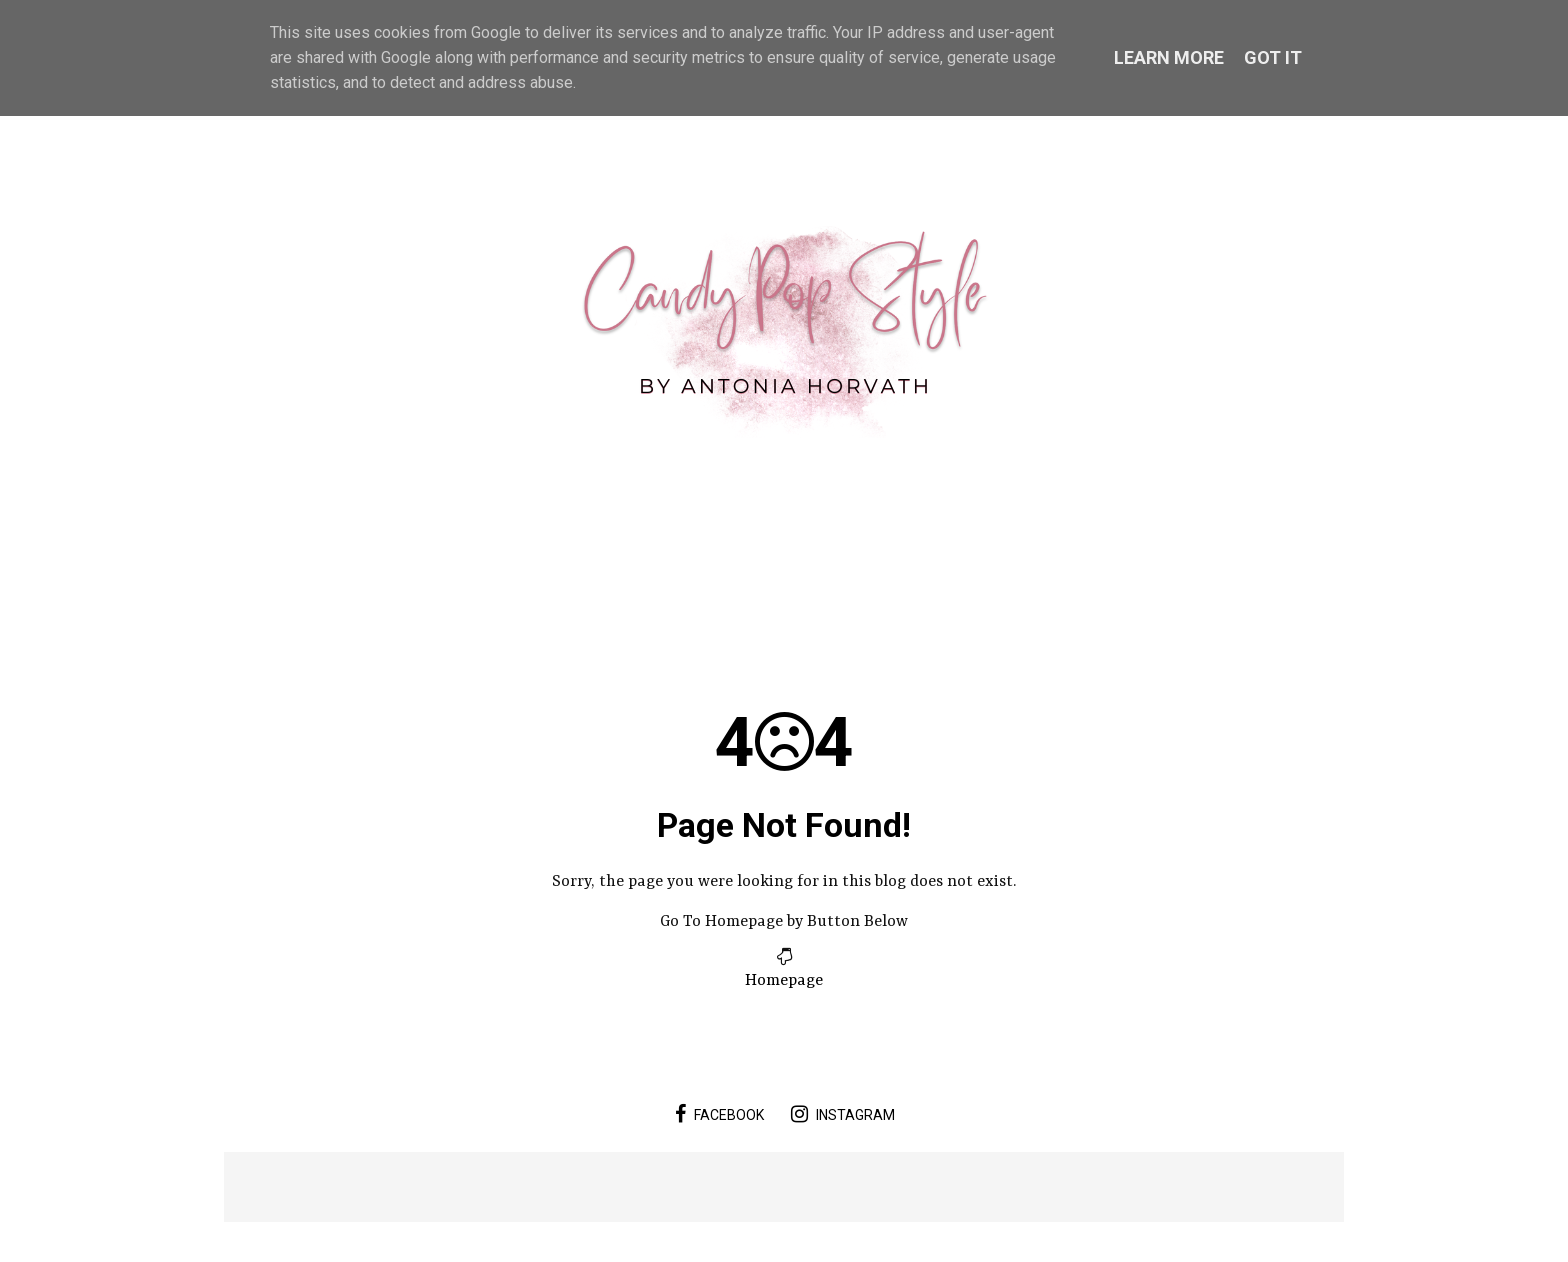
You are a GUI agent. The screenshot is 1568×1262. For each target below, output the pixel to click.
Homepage (784, 981)
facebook (719, 1114)
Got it (1273, 57)
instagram (843, 1114)
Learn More (1169, 57)
